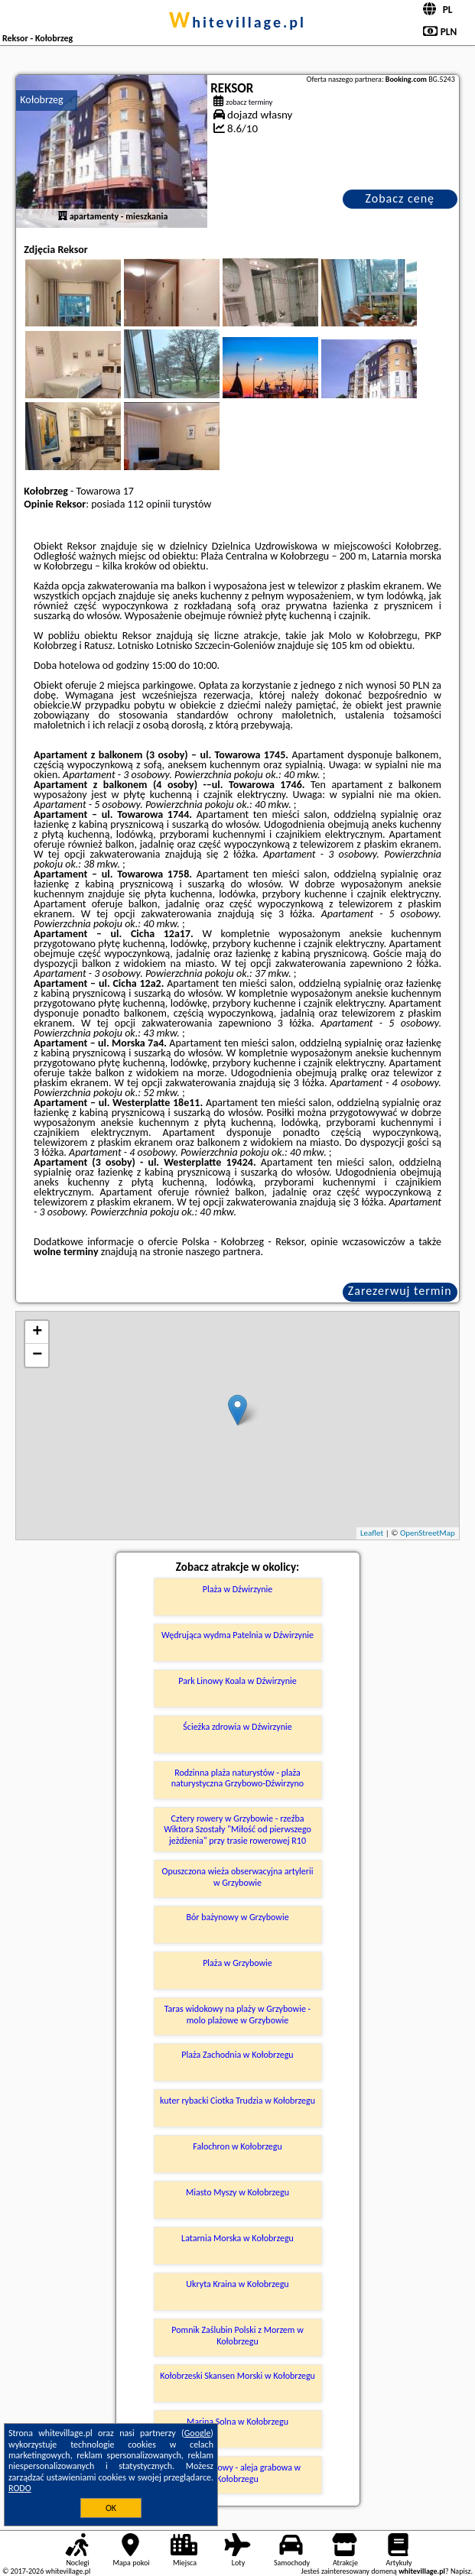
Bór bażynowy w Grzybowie (237, 1917)
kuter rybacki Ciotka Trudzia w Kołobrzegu (237, 2100)
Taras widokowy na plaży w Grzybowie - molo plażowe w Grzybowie (237, 2014)
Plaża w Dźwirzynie (238, 1589)
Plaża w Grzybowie (237, 1963)
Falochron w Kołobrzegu (237, 2146)
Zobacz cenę (399, 198)
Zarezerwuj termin (400, 1290)
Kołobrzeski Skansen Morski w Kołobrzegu (237, 2375)
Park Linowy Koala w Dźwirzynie (237, 1681)
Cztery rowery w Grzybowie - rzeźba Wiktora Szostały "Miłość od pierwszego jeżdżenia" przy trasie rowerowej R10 (237, 1829)
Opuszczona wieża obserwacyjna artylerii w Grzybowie (237, 1876)
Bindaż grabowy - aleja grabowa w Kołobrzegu (237, 2473)
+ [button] (37, 1332)
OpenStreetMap (427, 1533)
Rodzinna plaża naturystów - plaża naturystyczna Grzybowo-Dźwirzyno (237, 1778)
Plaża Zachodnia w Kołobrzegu (237, 2054)
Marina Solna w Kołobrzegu (237, 2421)
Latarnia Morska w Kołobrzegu (237, 2238)
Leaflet (371, 1533)
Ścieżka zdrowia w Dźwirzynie (237, 1726)
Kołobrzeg (41, 99)
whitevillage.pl (237, 22)
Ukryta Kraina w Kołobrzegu (237, 2284)
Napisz (461, 2571)
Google (197, 2433)
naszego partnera (223, 1251)
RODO (19, 2488)
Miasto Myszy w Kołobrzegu (237, 2192)
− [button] (37, 1355)
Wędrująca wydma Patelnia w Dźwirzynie (237, 1635)
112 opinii (149, 504)
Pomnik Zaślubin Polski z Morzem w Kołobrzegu (237, 2335)
